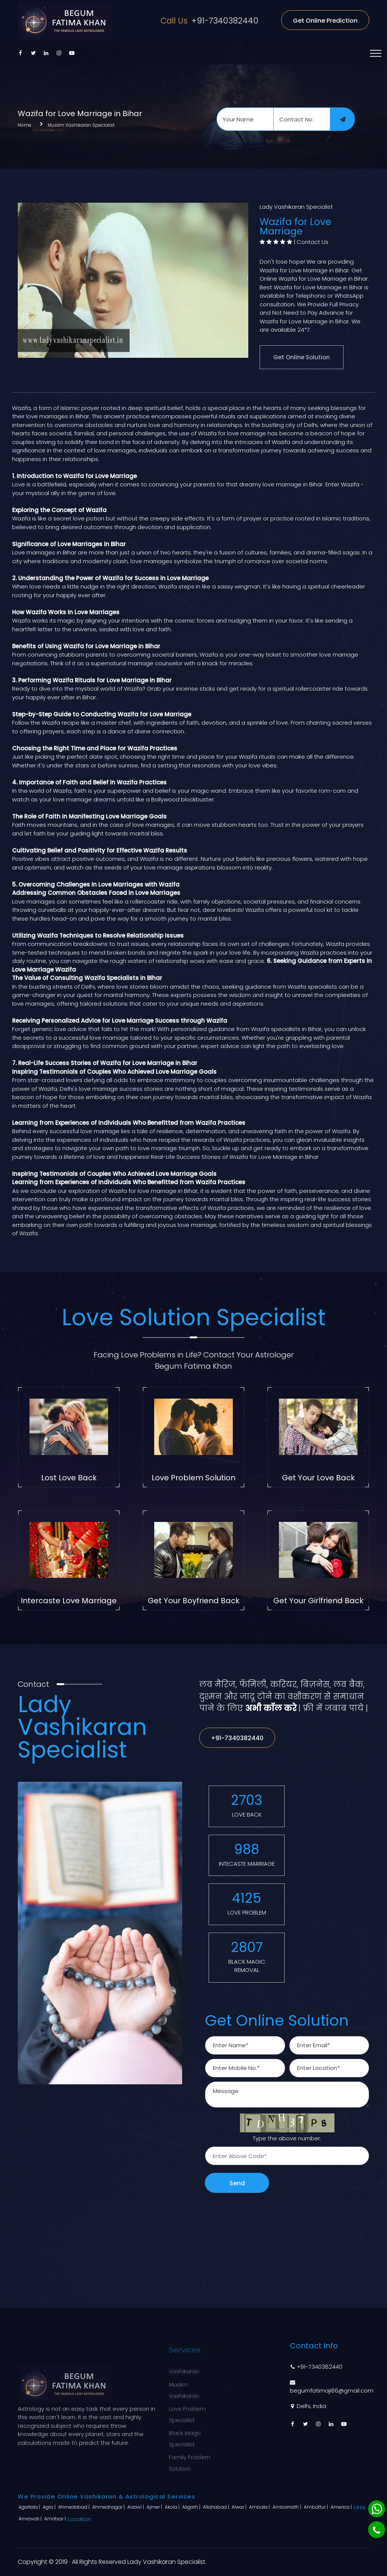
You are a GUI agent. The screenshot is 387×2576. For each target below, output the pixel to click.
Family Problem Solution (190, 2458)
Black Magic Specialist (185, 2434)
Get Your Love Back (318, 1477)
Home (24, 125)
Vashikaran (184, 2367)
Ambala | (260, 2507)
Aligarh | (191, 2507)
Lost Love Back (69, 1477)
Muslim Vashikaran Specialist (81, 125)
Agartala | (30, 2507)
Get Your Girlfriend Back (318, 1600)
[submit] (342, 119)
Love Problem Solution (193, 1477)
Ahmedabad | (74, 2507)
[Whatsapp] (376, 2508)
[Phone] (376, 2529)
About (237, 2380)
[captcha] (287, 2155)
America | (342, 2507)
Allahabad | (216, 2507)
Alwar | (240, 2507)
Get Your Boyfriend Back (194, 1600)
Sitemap (240, 2407)
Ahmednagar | (109, 2507)
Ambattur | (316, 2507)
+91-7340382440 (209, 20)
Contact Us (312, 242)
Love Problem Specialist (187, 2410)
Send (237, 2183)
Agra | (50, 2507)
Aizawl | (136, 2507)
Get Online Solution (301, 357)
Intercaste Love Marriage (69, 1600)
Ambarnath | (287, 2507)
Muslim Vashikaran (184, 2386)
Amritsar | (55, 2518)
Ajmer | (155, 2507)
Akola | (173, 2507)
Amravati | (31, 2518)
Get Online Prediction (325, 20)
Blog (235, 2393)
